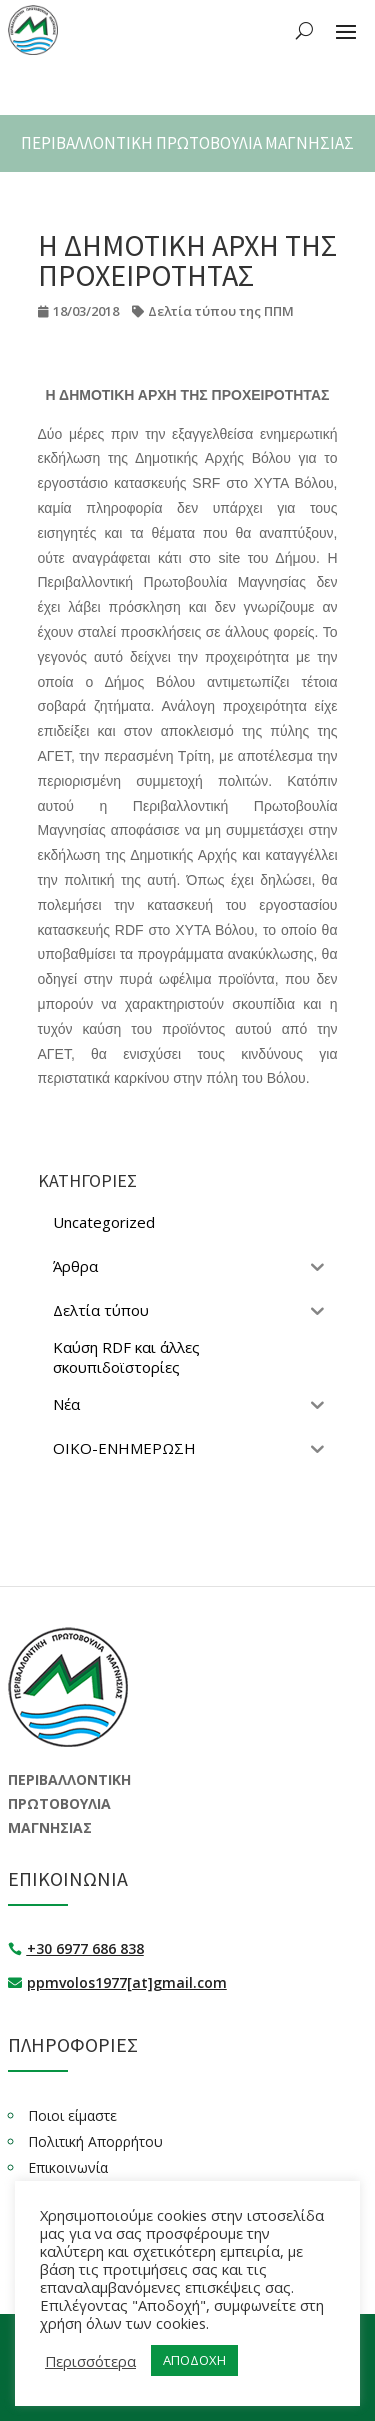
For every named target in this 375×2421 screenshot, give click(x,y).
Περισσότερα (90, 2361)
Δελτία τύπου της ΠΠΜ (221, 311)
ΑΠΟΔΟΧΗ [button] (194, 2360)
